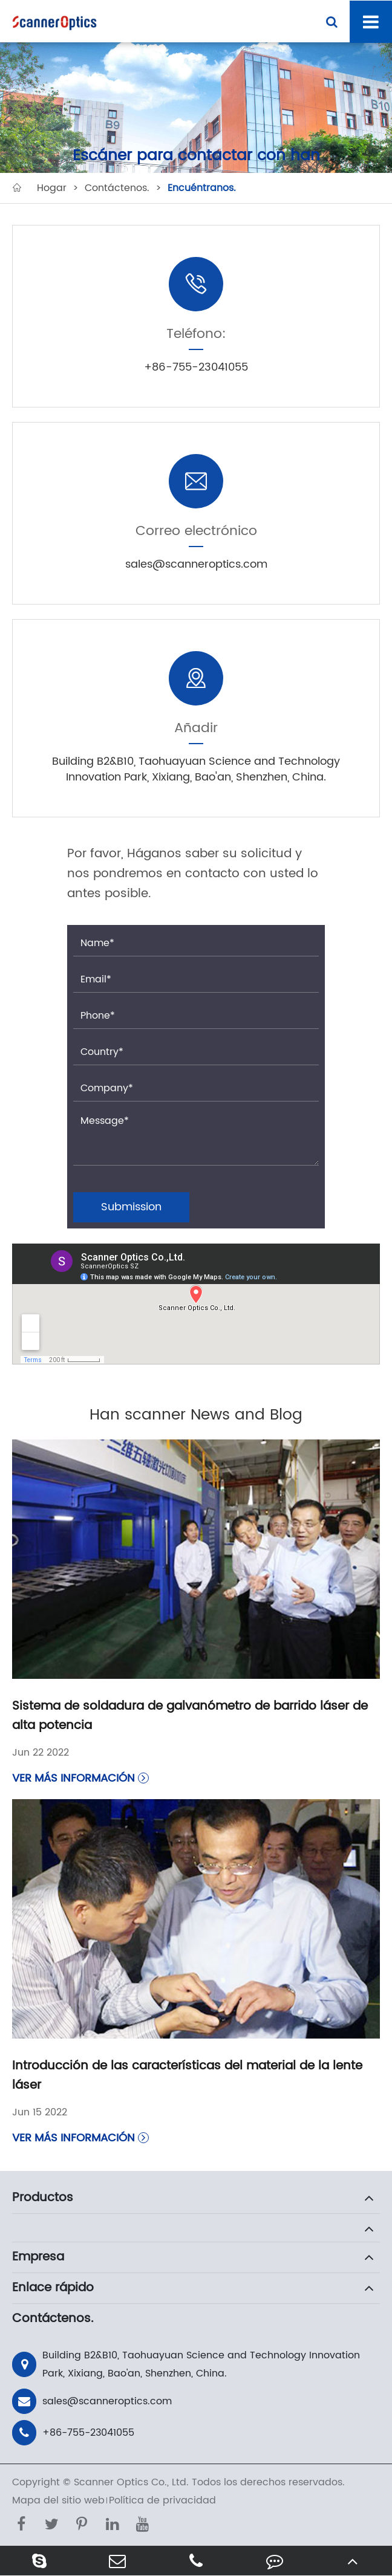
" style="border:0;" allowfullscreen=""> (196, 1304)
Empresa (38, 2257)
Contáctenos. (117, 188)
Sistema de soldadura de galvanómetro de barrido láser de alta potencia (190, 1716)
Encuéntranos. (202, 188)
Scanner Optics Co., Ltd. (131, 2482)
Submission (131, 1207)
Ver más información (80, 1778)
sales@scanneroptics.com (92, 2401)
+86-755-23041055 (73, 2432)
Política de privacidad (162, 2500)
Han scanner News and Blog (196, 1415)
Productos (42, 2198)
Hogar (52, 188)
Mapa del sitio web (58, 2500)
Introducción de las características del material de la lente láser (187, 2076)
